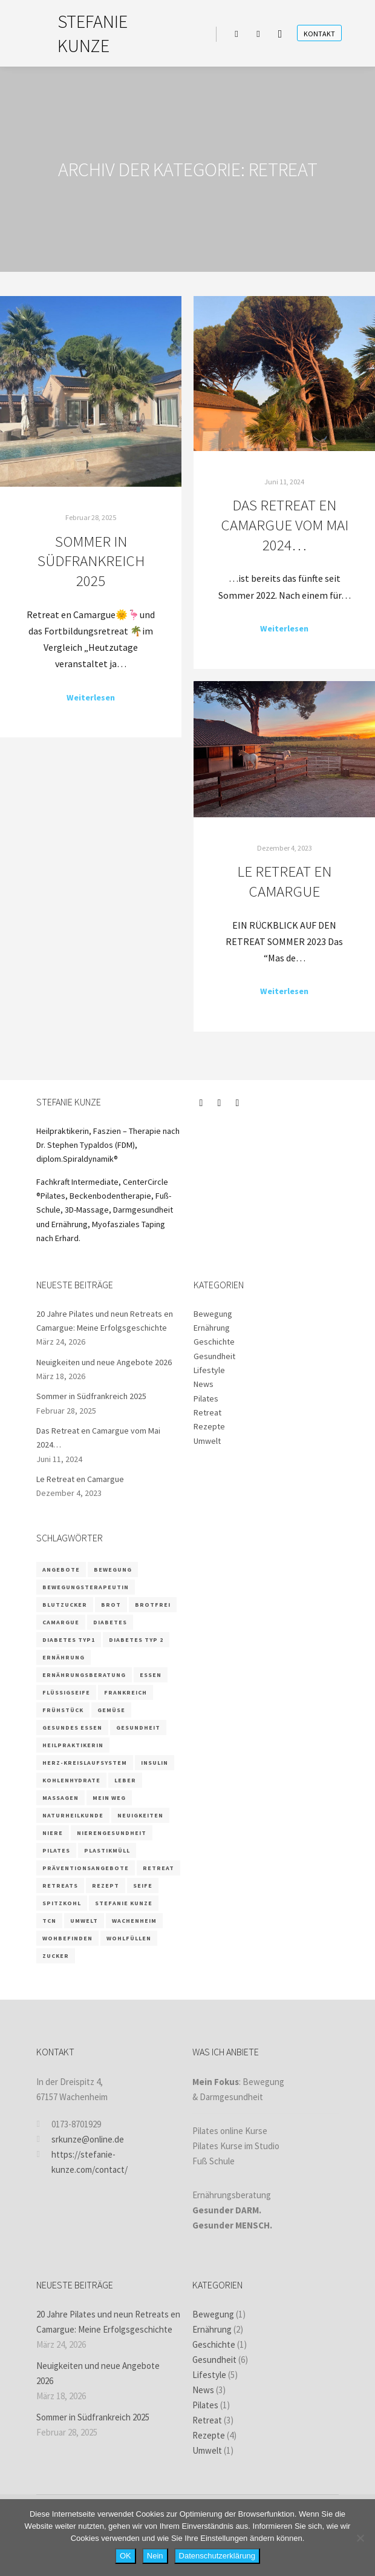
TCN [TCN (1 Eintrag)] (49, 1921)
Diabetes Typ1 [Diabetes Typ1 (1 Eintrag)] (68, 1640)
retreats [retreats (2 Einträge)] (60, 1885)
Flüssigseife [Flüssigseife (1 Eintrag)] (66, 1692)
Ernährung (212, 1327)
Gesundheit (214, 1356)
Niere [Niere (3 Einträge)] (52, 1833)
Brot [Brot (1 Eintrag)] (111, 1605)
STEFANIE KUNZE (92, 33)
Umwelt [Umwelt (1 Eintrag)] (84, 1921)
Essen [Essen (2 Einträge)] (150, 1675)
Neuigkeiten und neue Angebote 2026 (104, 1362)
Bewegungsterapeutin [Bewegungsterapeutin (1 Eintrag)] (85, 1587)
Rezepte (209, 1426)
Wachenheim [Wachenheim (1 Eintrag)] (134, 1921)
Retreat (207, 1412)
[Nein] (360, 2538)
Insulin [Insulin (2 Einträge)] (154, 1763)
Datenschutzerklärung (217, 2555)
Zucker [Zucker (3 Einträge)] (55, 1956)
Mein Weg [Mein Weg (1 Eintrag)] (109, 1798)
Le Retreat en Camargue (284, 881)
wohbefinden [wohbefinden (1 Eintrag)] (67, 1938)
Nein (155, 2555)
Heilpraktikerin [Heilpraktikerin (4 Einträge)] (72, 1745)
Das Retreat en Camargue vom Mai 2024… (284, 524)
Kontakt (319, 33)
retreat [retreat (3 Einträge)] (158, 1868)
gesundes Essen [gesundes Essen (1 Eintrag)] (72, 1727)
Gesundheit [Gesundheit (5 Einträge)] (138, 1727)
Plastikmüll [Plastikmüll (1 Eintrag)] (107, 1850)
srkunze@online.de (80, 2139)
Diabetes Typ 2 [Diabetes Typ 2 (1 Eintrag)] (136, 1640)
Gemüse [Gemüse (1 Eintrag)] (111, 1710)
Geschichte (214, 1341)
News (204, 1384)
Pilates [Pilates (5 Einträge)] (56, 1850)
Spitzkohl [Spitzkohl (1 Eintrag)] (61, 1903)
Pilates (206, 1398)
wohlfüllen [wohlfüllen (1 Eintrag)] (128, 1938)
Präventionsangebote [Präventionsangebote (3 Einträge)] (85, 1868)
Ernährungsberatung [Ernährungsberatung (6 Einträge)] (84, 1675)
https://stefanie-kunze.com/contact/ (82, 2161)
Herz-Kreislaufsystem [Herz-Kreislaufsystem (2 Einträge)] (84, 1763)
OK (125, 2555)
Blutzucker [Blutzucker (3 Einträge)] (64, 1605)
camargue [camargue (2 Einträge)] (60, 1622)
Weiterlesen (91, 697)
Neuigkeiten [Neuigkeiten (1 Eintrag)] (140, 1815)
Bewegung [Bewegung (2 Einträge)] (113, 1569)
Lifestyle (209, 1370)
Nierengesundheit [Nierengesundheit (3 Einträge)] (111, 1833)
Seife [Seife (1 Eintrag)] (142, 1885)
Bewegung (213, 1313)
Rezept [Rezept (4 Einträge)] (105, 1885)
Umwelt (207, 1440)
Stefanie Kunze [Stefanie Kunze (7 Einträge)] (123, 1903)
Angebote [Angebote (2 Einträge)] (61, 1569)
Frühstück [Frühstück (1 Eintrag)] (62, 1710)
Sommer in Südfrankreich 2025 (91, 561)
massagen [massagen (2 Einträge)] (60, 1798)
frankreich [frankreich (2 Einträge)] (125, 1692)
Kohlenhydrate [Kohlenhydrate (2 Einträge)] (71, 1780)
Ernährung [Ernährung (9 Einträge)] (63, 1657)
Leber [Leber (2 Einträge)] (125, 1780)
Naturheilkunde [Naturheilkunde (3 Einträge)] (72, 1815)
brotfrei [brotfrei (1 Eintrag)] (153, 1605)
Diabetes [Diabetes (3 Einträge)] (110, 1622)
